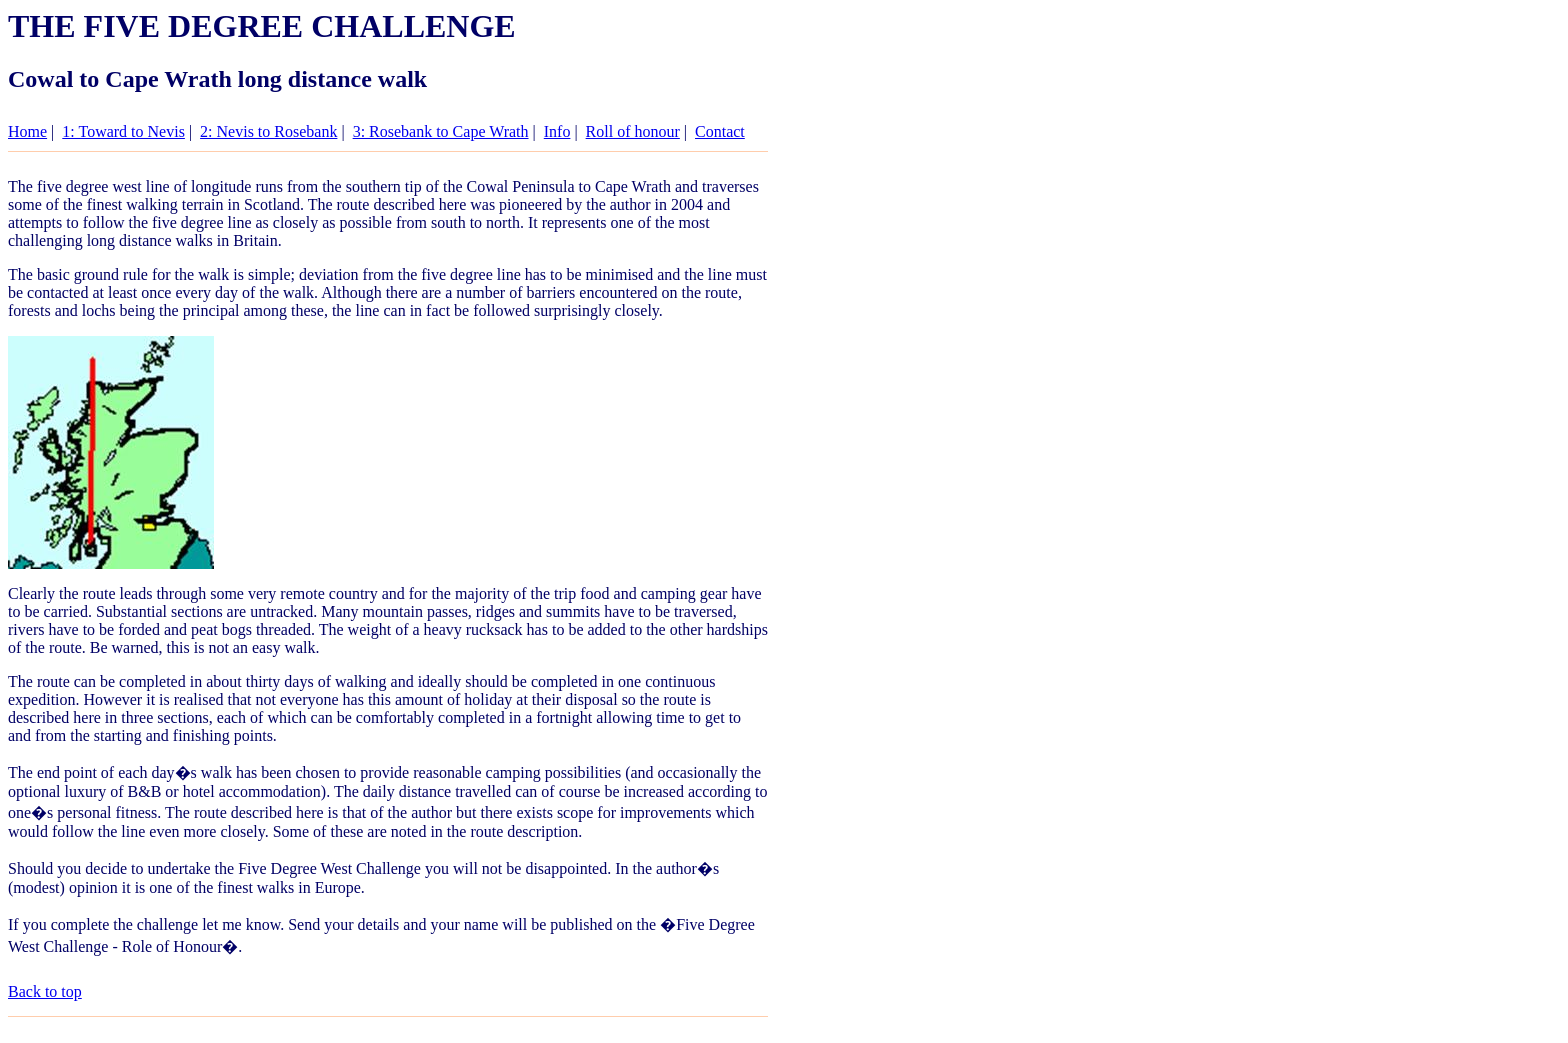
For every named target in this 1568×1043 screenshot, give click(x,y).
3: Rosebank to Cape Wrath (441, 131)
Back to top (45, 991)
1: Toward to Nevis (123, 131)
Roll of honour (633, 131)
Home (27, 131)
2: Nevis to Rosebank (268, 131)
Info (557, 131)
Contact (720, 131)
